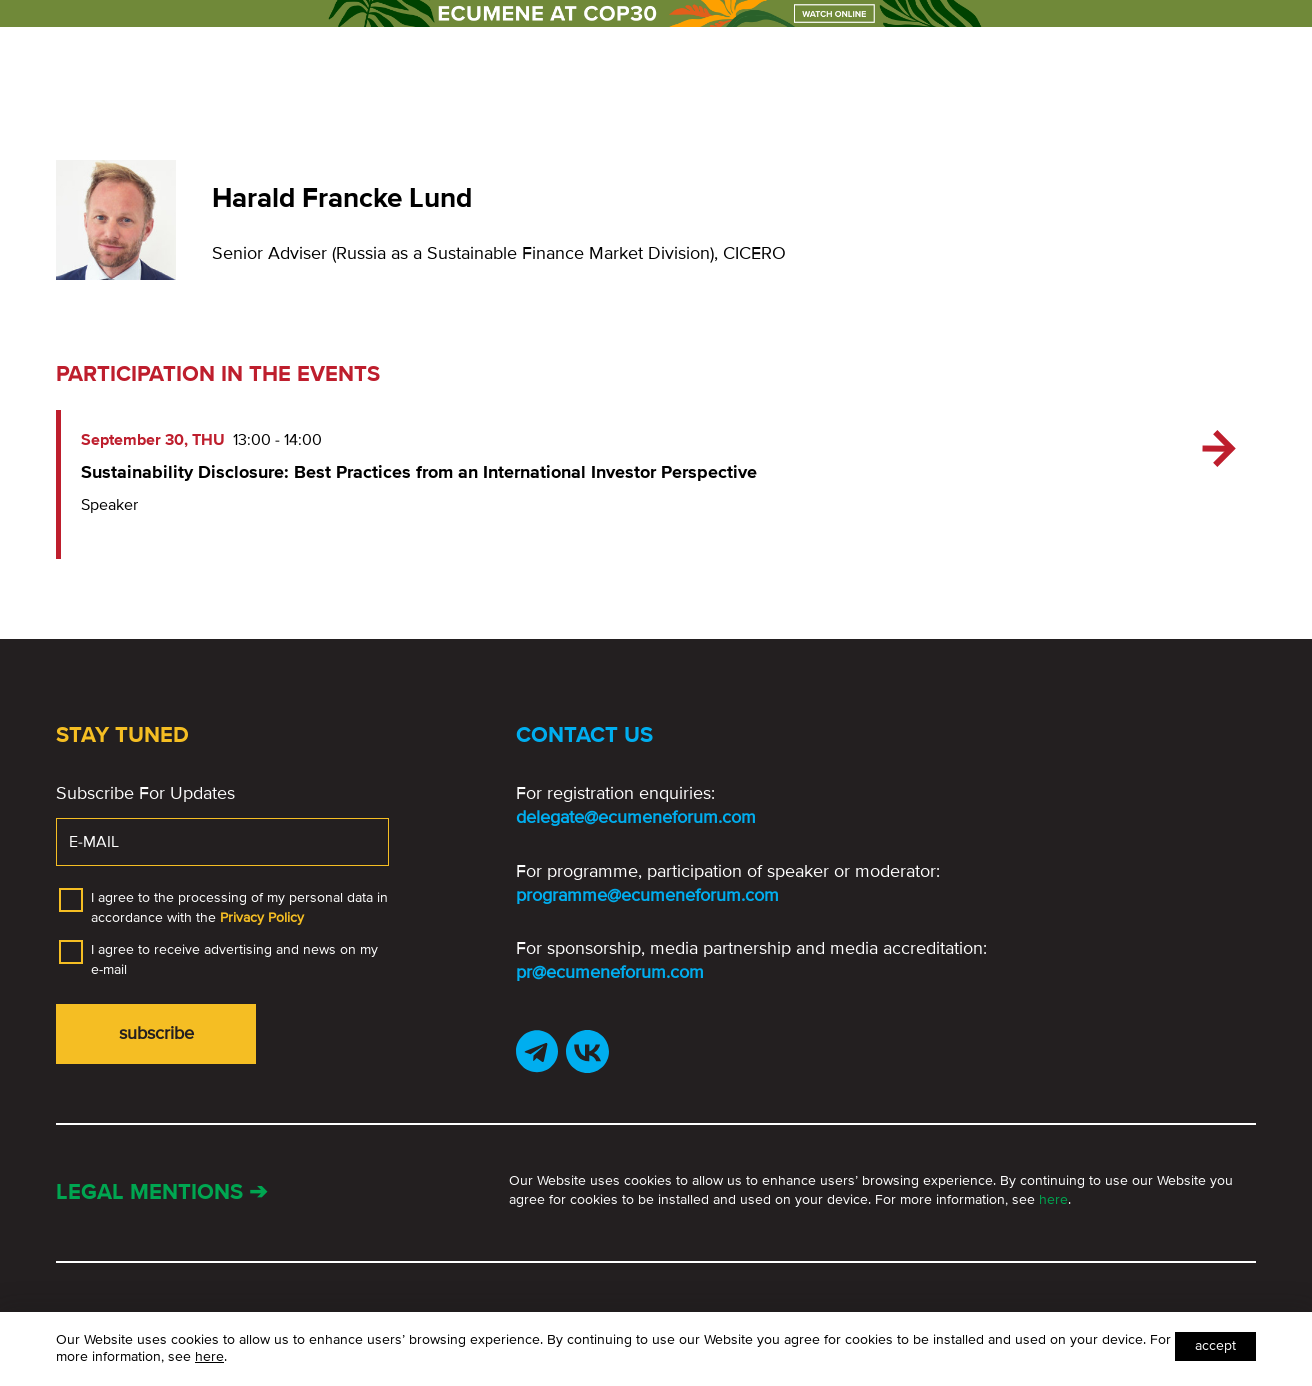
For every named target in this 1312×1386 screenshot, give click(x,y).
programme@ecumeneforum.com (647, 895)
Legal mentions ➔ (161, 1192)
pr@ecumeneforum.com (610, 972)
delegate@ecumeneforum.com (636, 817)
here (1053, 1199)
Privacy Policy (262, 917)
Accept (1215, 1345)
